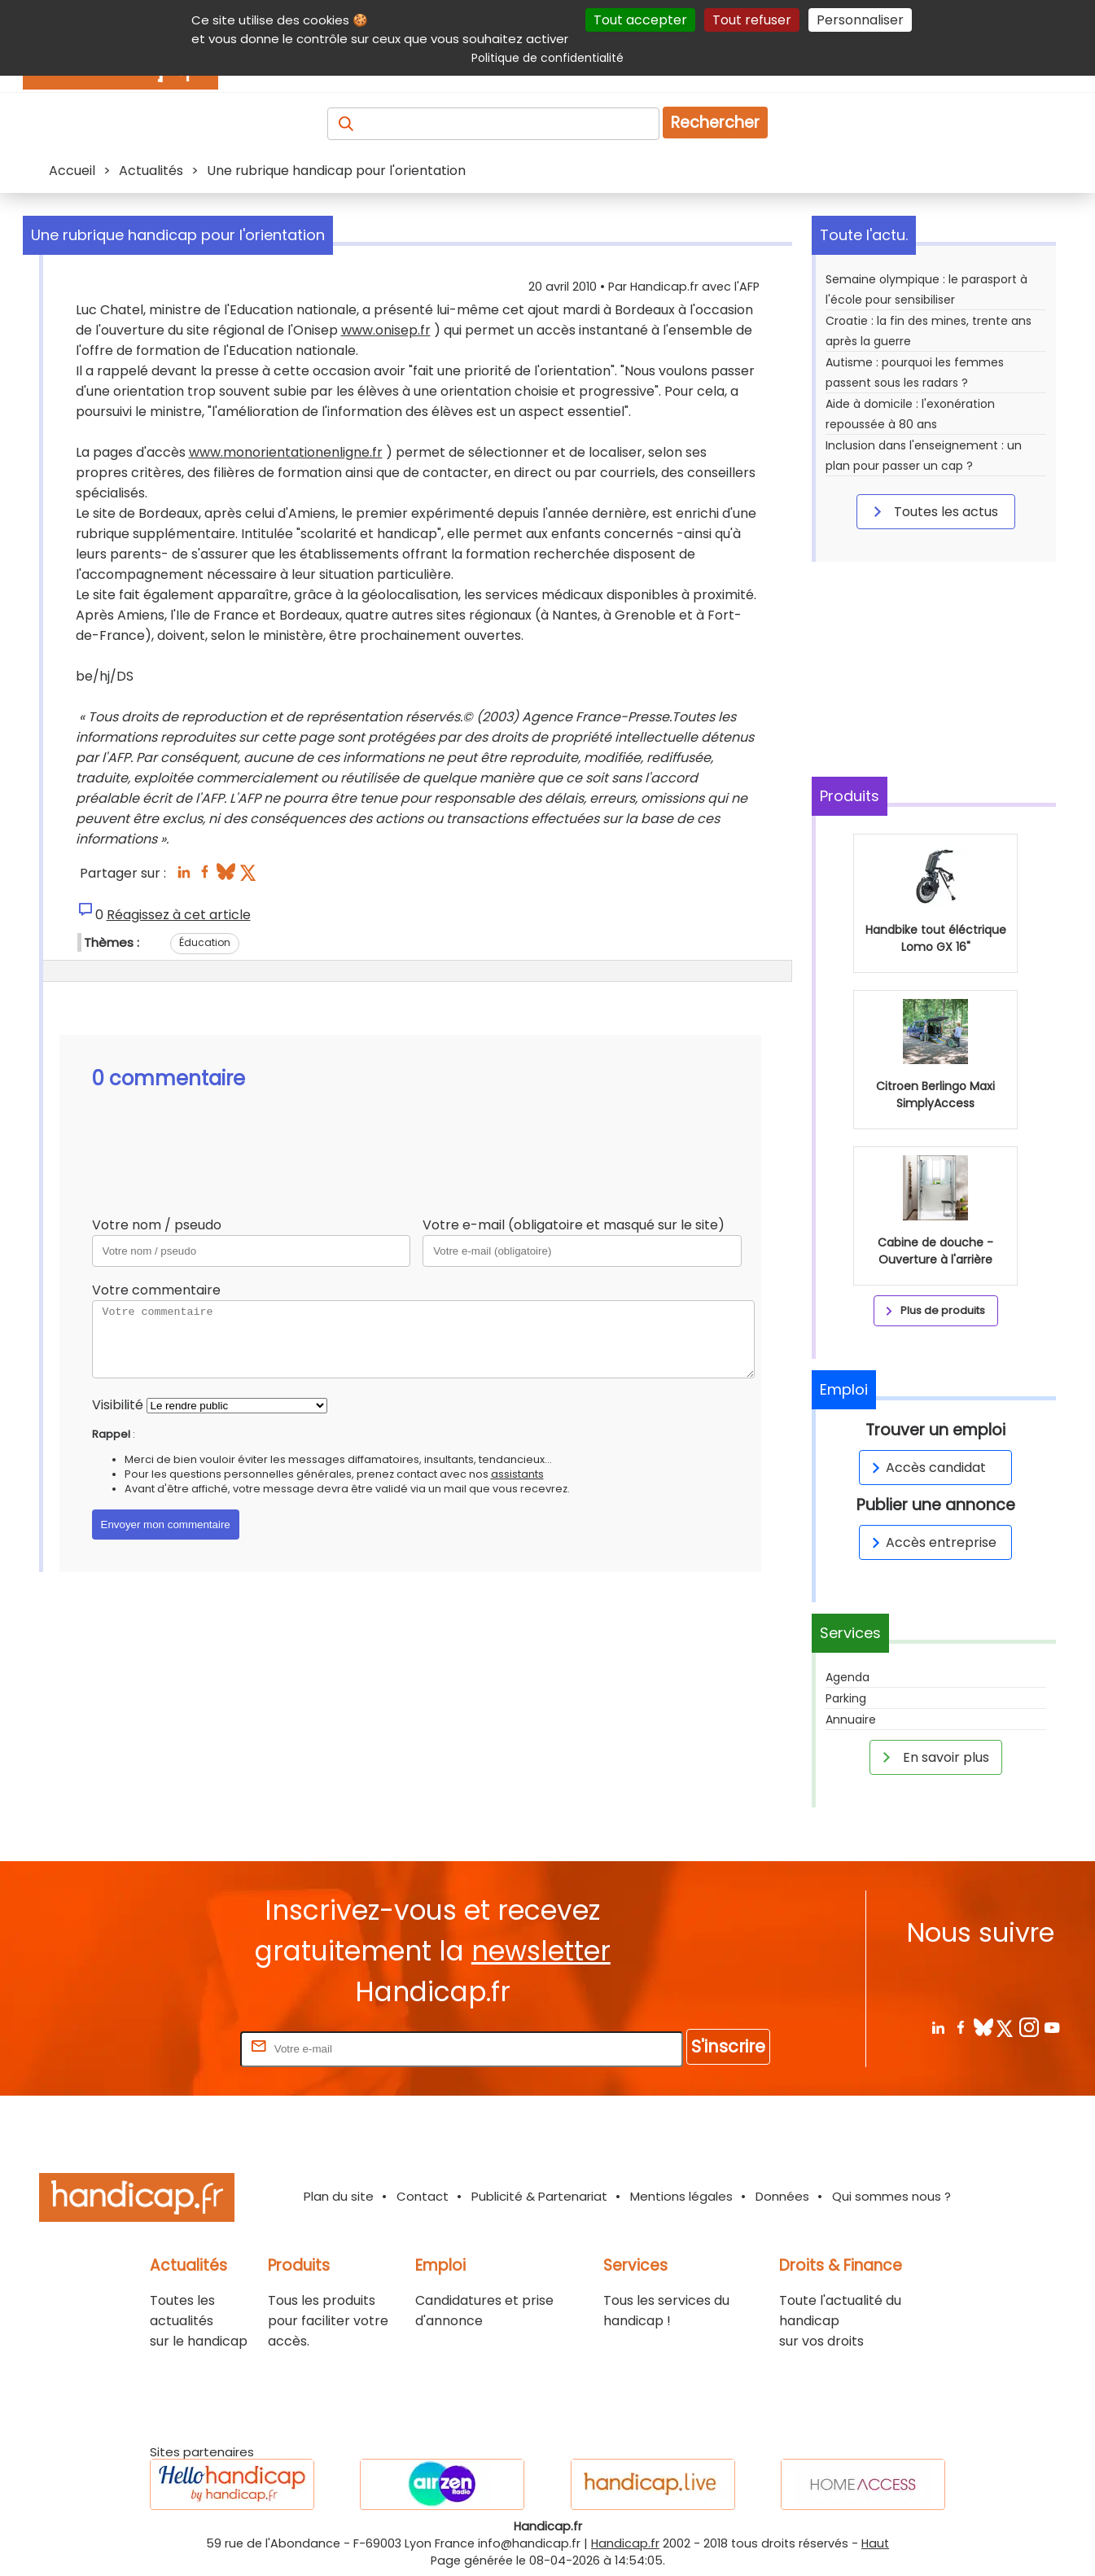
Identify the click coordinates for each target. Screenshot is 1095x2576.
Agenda (847, 1677)
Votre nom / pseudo (156, 1225)
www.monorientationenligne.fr (286, 452)
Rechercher (715, 123)
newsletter (541, 1951)
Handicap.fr (625, 2543)
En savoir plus (933, 1757)
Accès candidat (926, 1467)
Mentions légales (681, 2196)
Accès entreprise (931, 1542)
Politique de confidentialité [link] (547, 58)
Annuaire (851, 1719)
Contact (422, 2196)
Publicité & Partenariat (539, 2196)
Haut (875, 2543)
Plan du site (339, 2196)
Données (782, 2196)
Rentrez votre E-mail (171, 2048)
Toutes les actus (933, 511)
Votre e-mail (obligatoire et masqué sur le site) (574, 1225)
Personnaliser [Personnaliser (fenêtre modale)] (860, 20)
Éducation (204, 942)
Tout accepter (640, 20)
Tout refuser (751, 20)
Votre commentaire (156, 1290)
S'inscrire (728, 2046)
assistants (517, 1474)
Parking (846, 1698)
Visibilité (117, 1404)
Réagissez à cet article (179, 914)
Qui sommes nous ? (891, 2196)
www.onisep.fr (386, 330)
